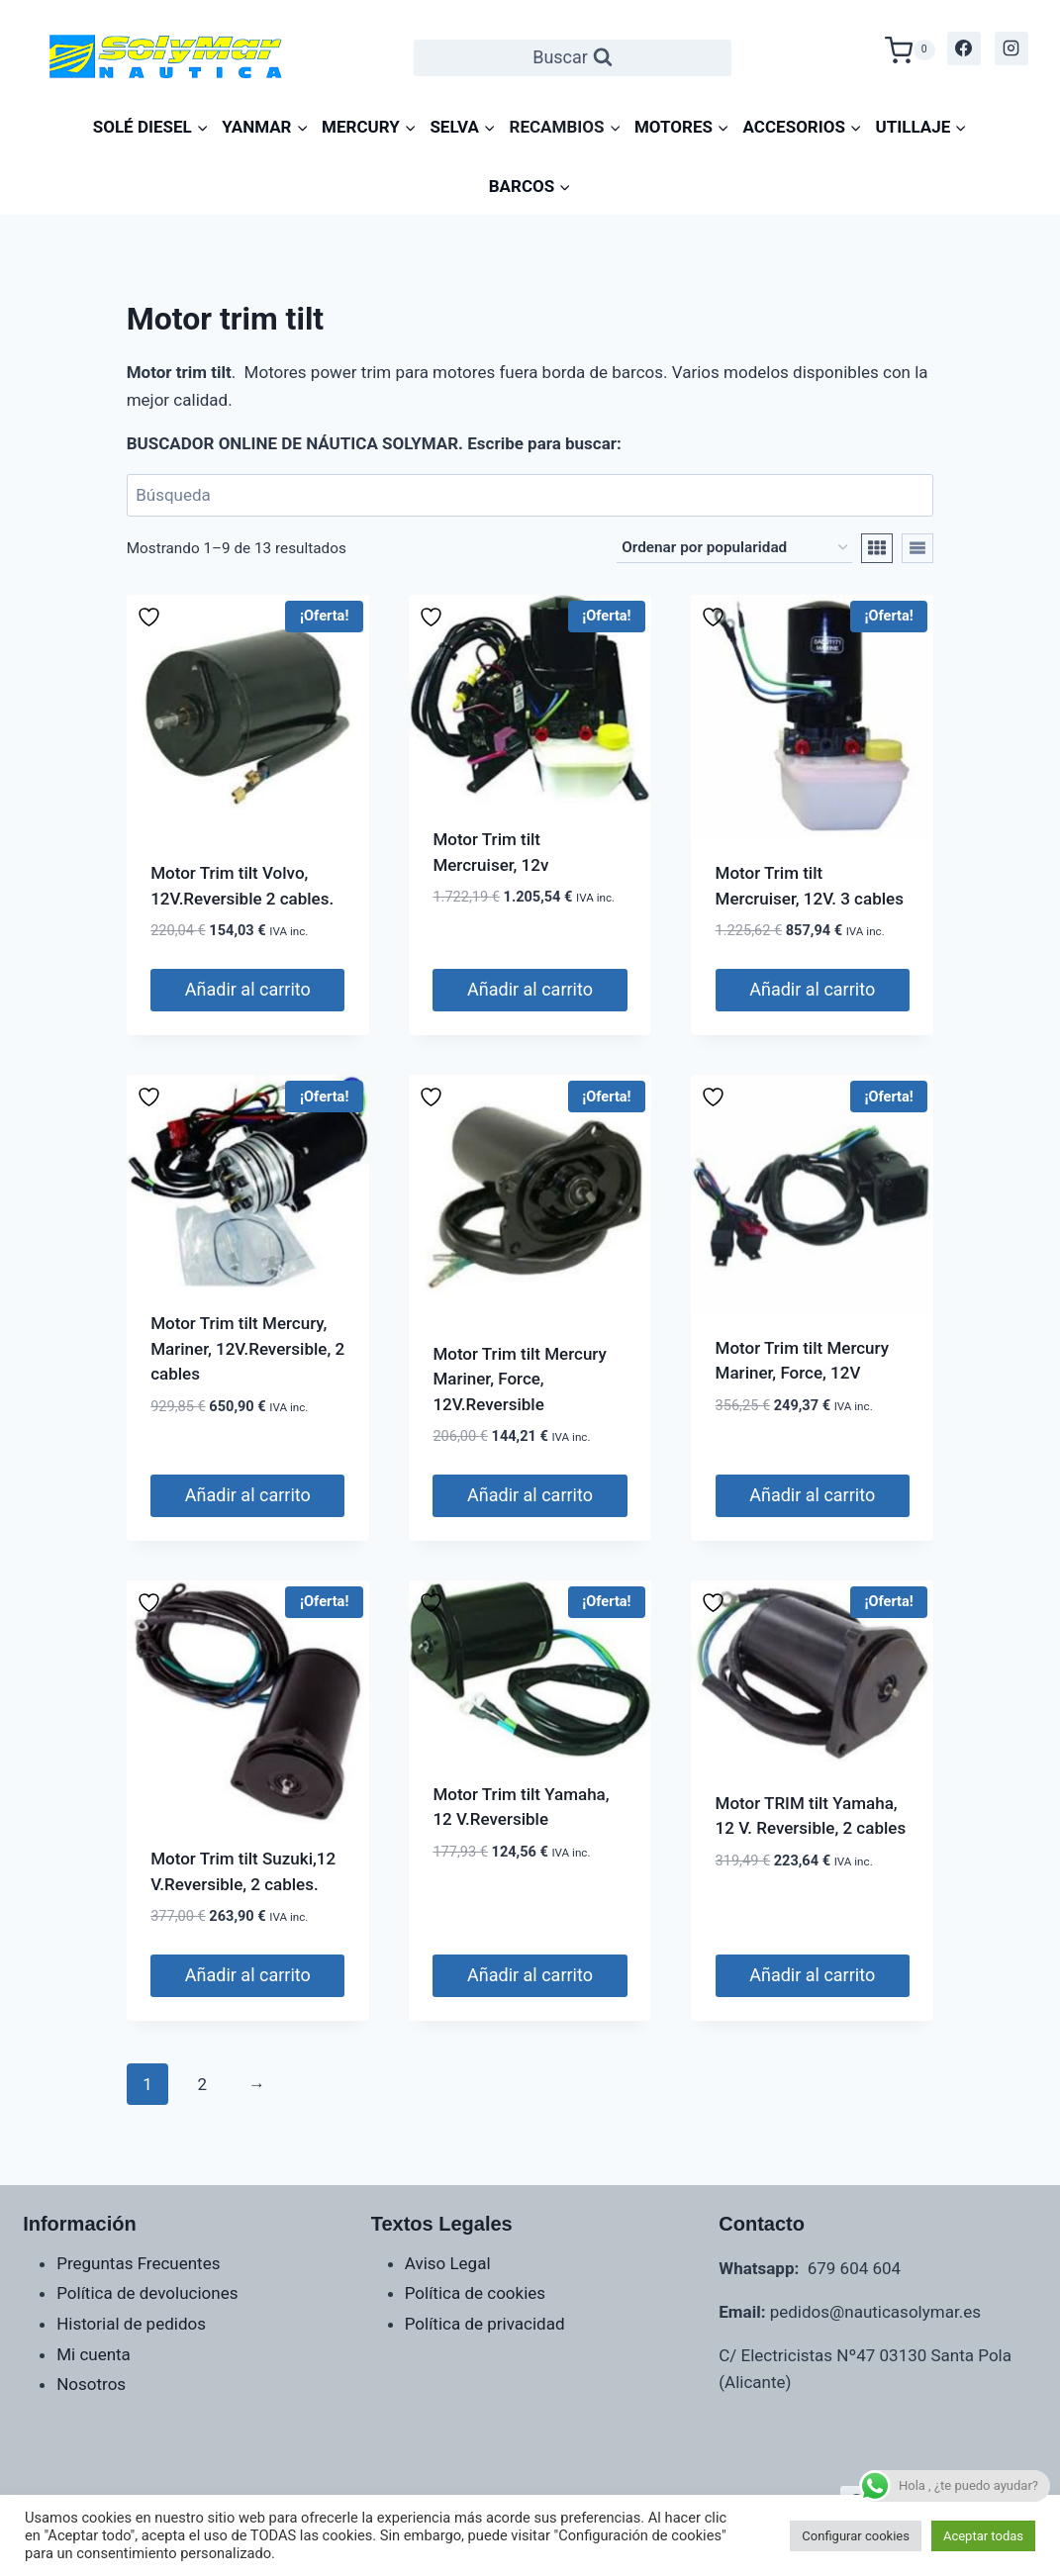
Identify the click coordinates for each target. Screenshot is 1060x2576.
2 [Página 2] (202, 2084)
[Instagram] (1011, 48)
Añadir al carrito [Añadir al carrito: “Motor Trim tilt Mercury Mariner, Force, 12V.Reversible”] (530, 1494)
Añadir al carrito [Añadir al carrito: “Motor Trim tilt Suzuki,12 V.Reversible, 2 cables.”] (248, 1974)
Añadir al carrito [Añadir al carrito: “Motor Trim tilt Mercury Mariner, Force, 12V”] (812, 1494)
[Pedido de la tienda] (734, 548)
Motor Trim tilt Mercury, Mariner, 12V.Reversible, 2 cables (247, 1348)
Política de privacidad (485, 2324)
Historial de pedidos (131, 2324)
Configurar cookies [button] (856, 2535)
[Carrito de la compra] (909, 48)
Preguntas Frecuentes (138, 2263)
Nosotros (91, 2384)
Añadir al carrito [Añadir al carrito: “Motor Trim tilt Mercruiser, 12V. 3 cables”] (812, 989)
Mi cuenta (93, 2354)
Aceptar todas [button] (983, 2535)
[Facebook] (964, 48)
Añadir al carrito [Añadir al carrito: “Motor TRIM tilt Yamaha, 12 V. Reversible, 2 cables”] (812, 1974)
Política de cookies (475, 2293)
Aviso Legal (448, 2263)
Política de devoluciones (147, 2293)
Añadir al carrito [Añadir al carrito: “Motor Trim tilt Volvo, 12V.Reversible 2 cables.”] (248, 989)
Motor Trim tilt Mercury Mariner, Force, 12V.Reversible (519, 1379)
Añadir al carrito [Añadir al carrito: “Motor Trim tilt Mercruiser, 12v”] (530, 989)
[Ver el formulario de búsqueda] (572, 58)
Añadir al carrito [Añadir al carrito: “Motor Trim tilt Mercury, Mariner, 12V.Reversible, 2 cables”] (248, 1494)
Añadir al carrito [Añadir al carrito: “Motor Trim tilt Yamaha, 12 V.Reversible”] (530, 1974)
